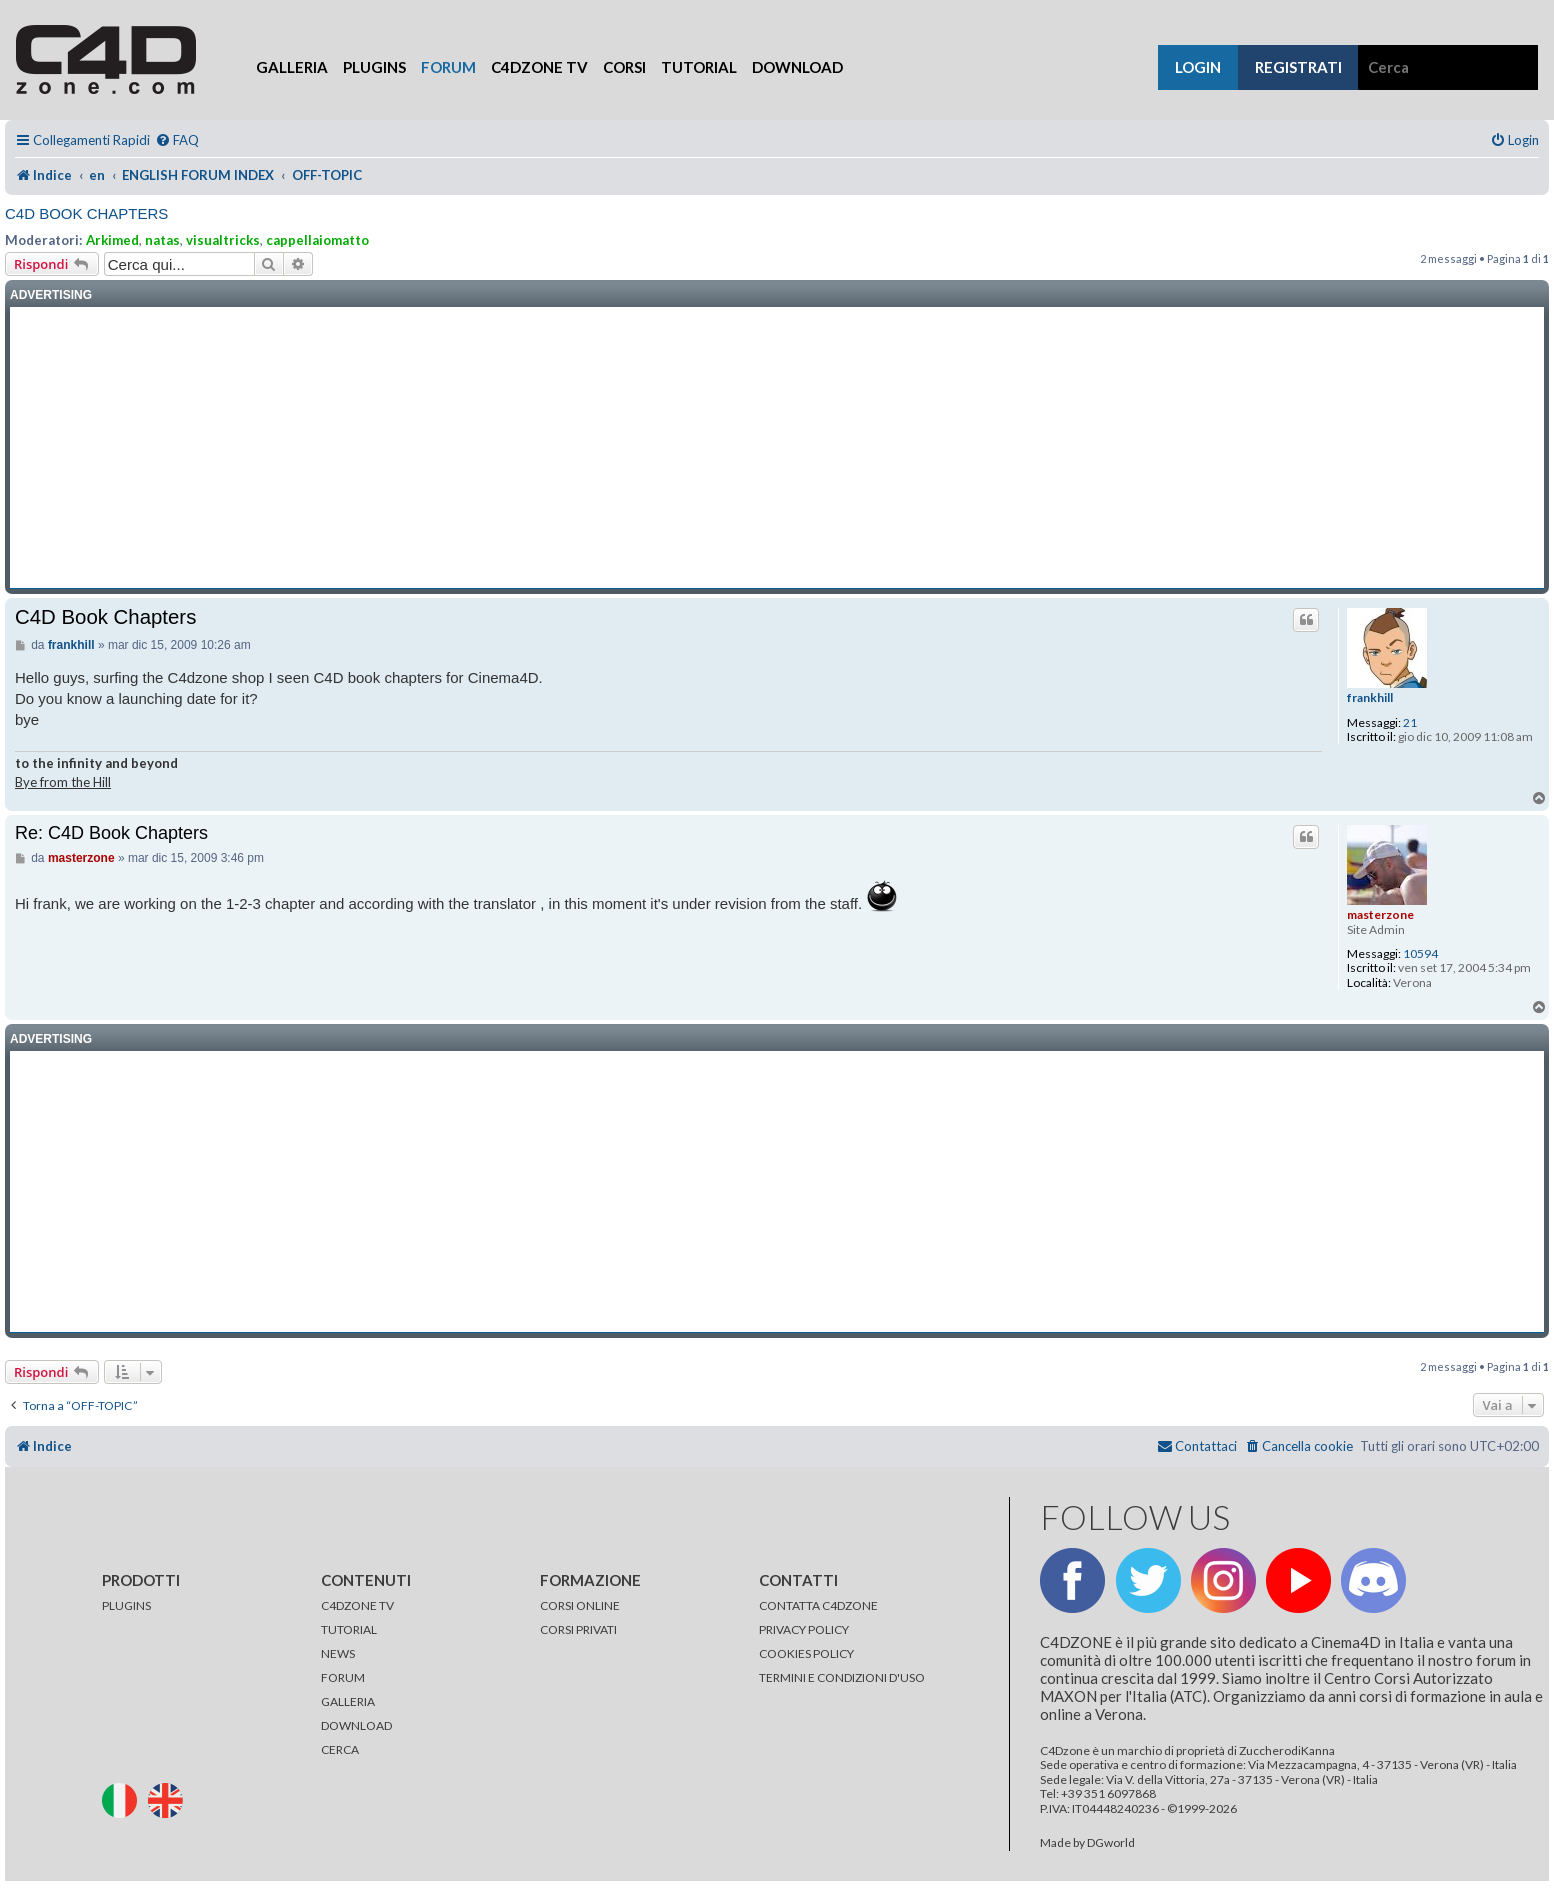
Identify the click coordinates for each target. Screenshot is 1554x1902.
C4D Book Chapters (86, 213)
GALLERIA (348, 1701)
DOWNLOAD (356, 1725)
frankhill (1370, 698)
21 (1410, 723)
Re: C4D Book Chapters (111, 833)
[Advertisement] (777, 448)
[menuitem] (177, 140)
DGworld (1111, 1843)
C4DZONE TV (357, 1605)
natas (162, 240)
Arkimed (112, 240)
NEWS (338, 1653)
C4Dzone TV (539, 67)
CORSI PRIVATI (578, 1629)
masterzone (1380, 914)
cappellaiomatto (317, 240)
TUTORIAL (349, 1629)
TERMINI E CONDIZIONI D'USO (842, 1677)
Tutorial (699, 67)
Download (797, 67)
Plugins (374, 67)
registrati (1298, 67)
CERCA (340, 1749)
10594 (1420, 954)
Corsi (624, 67)
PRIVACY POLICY (804, 1629)
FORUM (343, 1677)
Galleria (292, 67)
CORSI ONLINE (580, 1605)
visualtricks (223, 240)
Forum (448, 67)
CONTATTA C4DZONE (818, 1605)
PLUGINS (126, 1605)
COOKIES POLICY (806, 1653)
